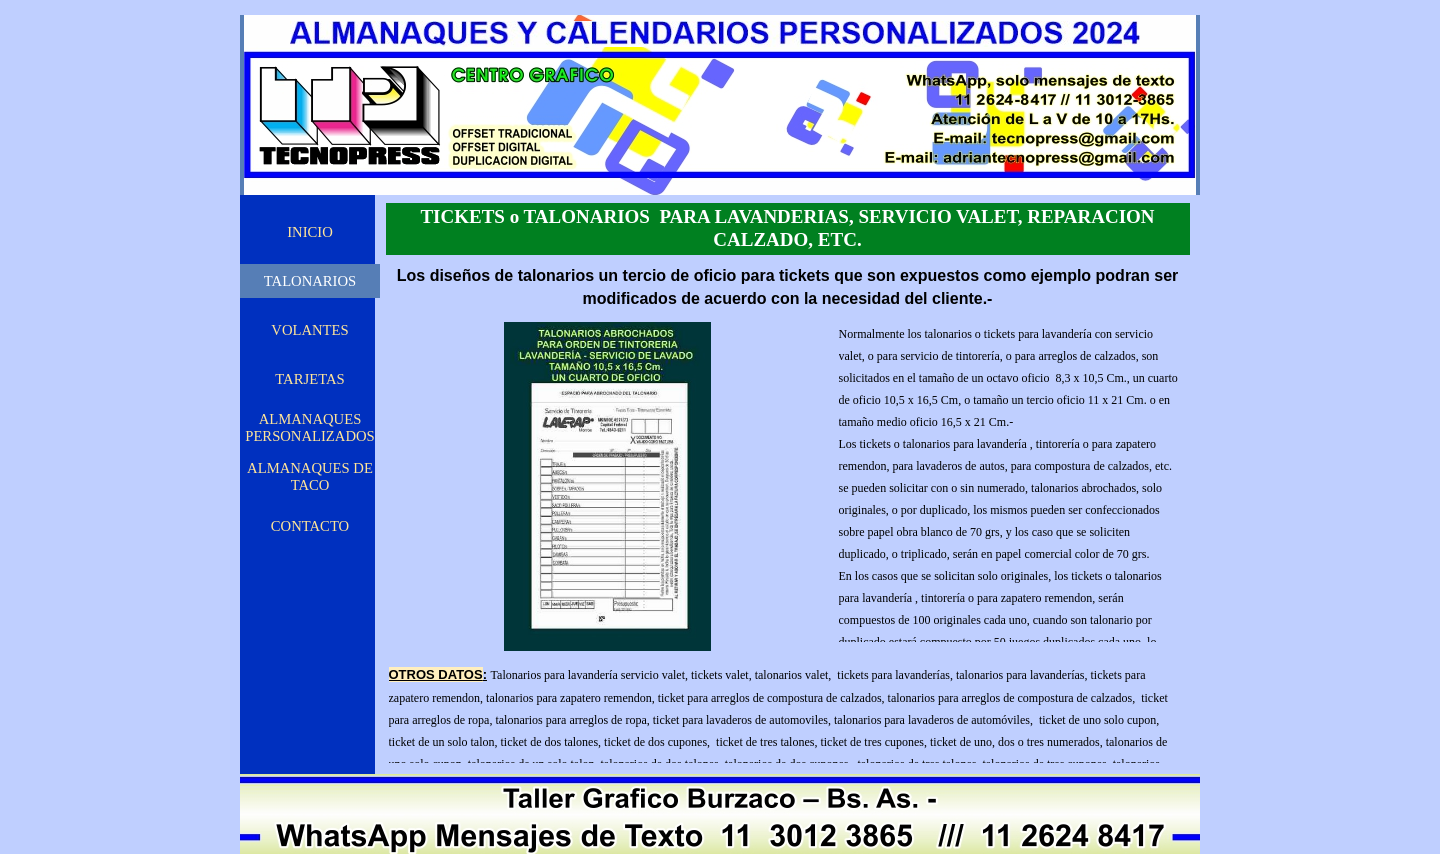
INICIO (310, 232)
